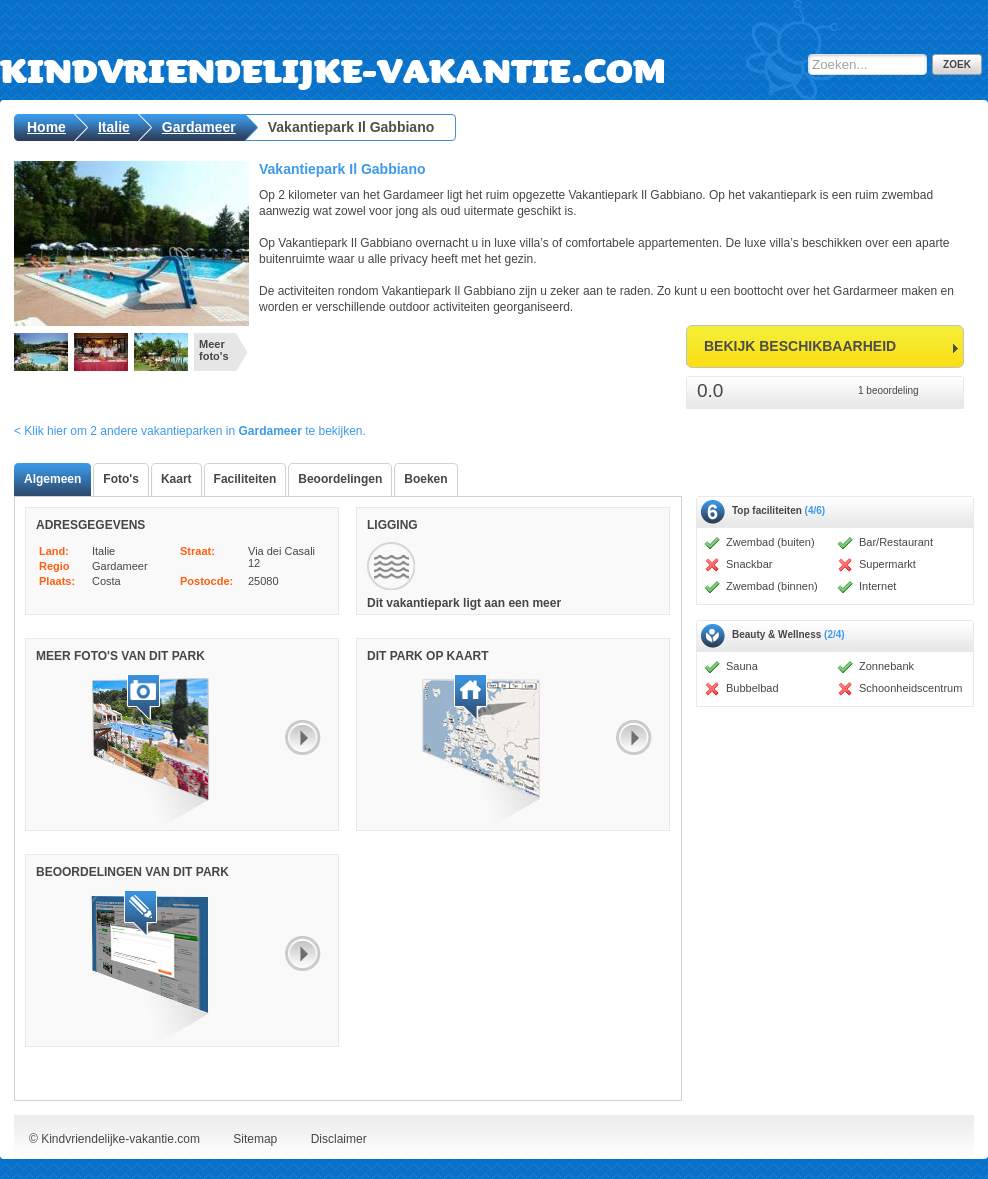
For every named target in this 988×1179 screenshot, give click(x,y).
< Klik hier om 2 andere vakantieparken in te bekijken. (190, 431)
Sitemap (255, 1139)
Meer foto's (214, 350)
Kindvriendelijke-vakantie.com (418, 55)
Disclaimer (339, 1139)
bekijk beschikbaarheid (800, 346)
